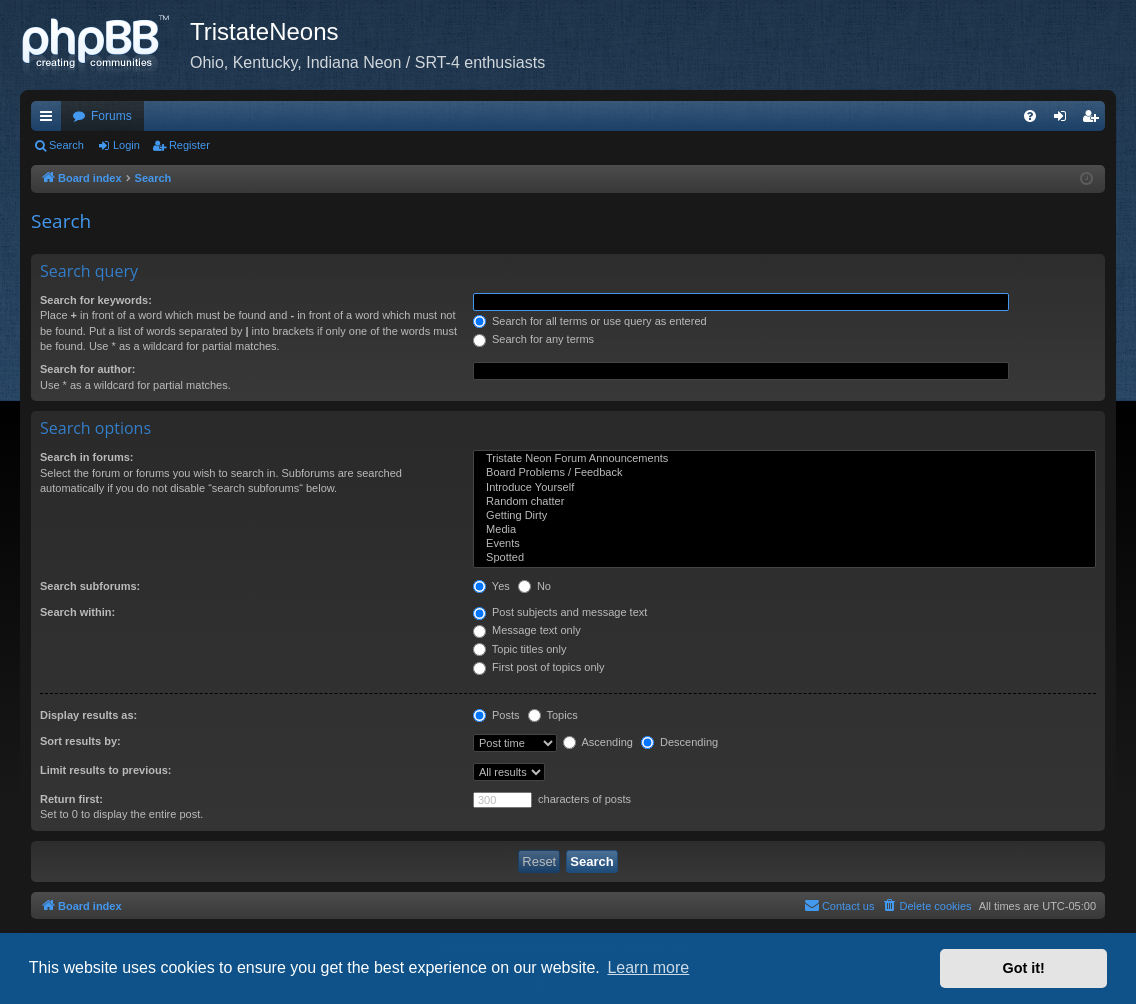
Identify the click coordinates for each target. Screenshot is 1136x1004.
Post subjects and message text (560, 612)
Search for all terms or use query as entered (590, 321)
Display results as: (88, 715)
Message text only (527, 630)
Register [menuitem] (1094, 120)
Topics (553, 715)
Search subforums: (90, 586)
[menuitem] (1030, 116)
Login (126, 145)
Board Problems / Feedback (784, 473)
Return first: (71, 799)
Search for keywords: (96, 300)
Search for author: (87, 369)
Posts (496, 715)
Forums (111, 116)
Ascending (598, 742)
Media (784, 530)
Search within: (77, 612)
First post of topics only (539, 667)
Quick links (50, 120)
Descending (679, 742)
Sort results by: (80, 741)
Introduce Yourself (784, 488)
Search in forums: (87, 457)
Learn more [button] (648, 967)
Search (66, 145)
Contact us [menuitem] (839, 905)
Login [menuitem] (1064, 120)
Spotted (784, 558)
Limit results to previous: (105, 770)
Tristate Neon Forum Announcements (784, 459)
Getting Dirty (784, 516)
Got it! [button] (1024, 968)
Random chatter (784, 502)
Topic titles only (519, 649)
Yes (491, 586)
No (534, 586)
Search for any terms (533, 339)
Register (189, 145)
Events (784, 544)
